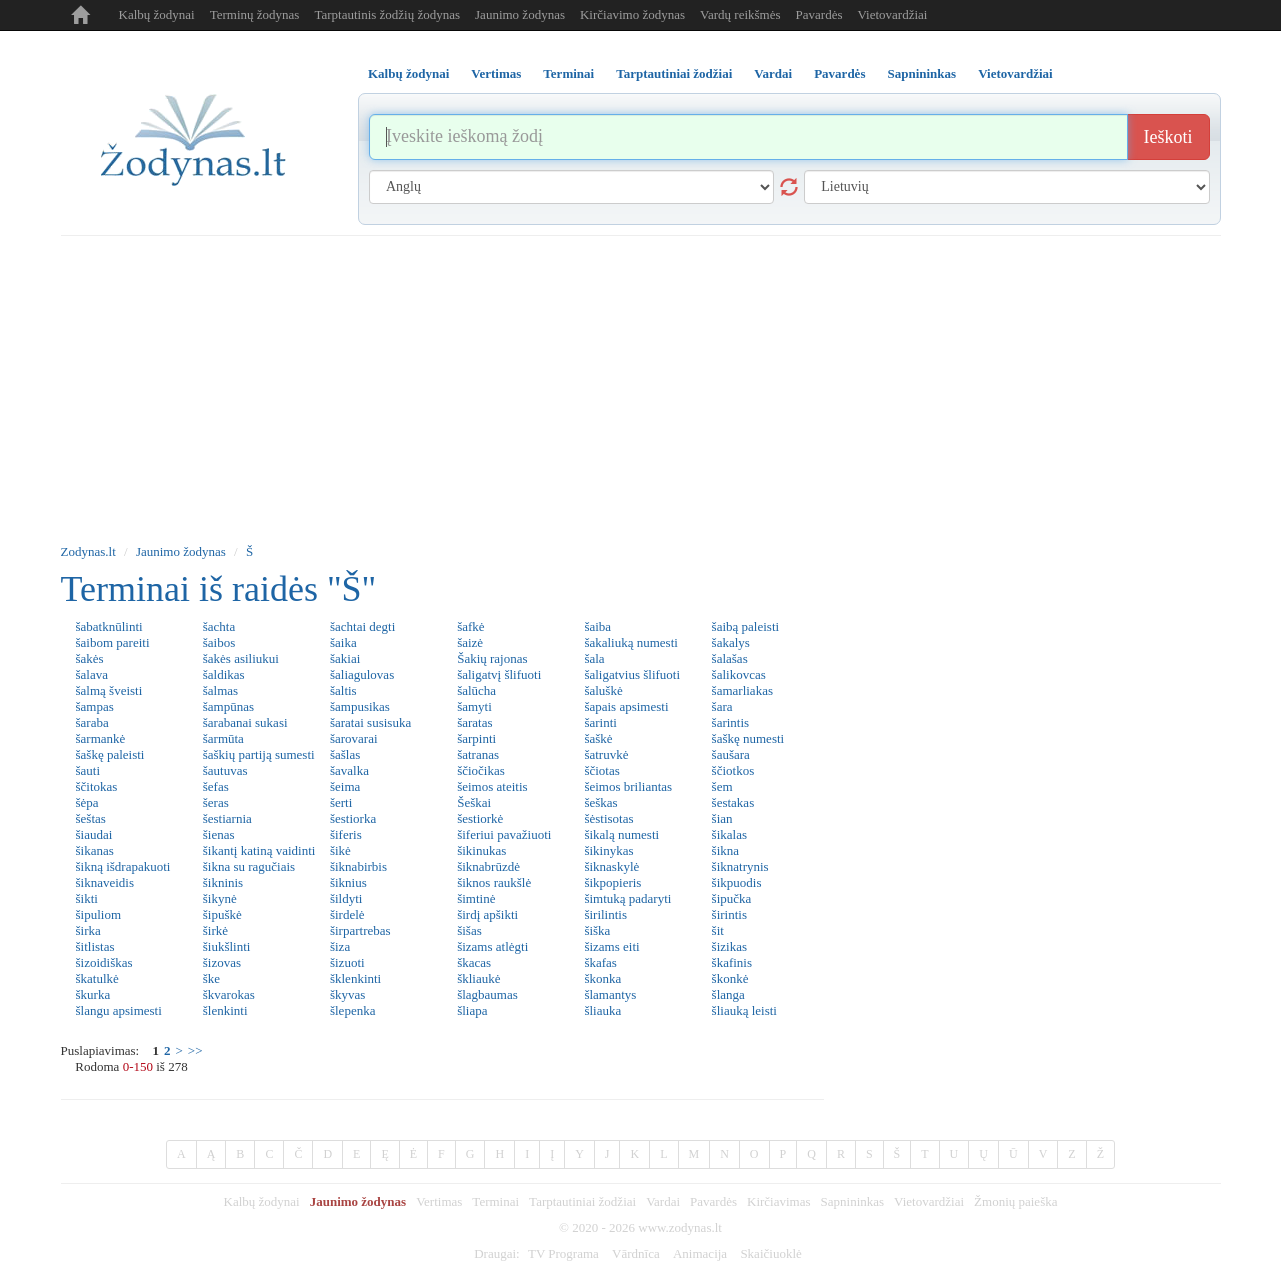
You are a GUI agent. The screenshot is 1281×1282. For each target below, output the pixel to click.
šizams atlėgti (492, 946)
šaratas (474, 722)
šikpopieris (612, 882)
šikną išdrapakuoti (123, 866)
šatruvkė (606, 754)
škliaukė (478, 978)
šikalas (729, 834)
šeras (216, 802)
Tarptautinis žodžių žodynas (387, 14)
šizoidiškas (104, 962)
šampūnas (228, 706)
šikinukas (481, 850)
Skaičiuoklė (770, 1253)
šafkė (470, 626)
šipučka (732, 898)
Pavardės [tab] (839, 73)
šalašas (730, 658)
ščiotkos (733, 770)
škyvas (347, 994)
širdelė (347, 914)
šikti (87, 898)
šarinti (600, 722)
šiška (597, 930)
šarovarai (354, 738)
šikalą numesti (621, 834)
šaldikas (224, 674)
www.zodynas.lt (680, 1227)
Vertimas (439, 1201)
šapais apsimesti (626, 706)
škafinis (732, 962)
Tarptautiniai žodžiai (582, 1201)
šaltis (343, 690)
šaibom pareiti (113, 642)
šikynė (220, 898)
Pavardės (819, 14)
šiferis (346, 834)
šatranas (478, 754)
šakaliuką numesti (631, 642)
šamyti (474, 706)
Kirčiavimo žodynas (632, 14)
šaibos (219, 642)
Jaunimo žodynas (520, 14)
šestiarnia (227, 818)
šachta (219, 626)
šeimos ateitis (492, 786)
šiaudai (94, 834)
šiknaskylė (611, 866)
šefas (216, 786)
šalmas (220, 690)
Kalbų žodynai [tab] (408, 73)
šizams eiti (611, 946)
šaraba (92, 722)
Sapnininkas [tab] (921, 73)
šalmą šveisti (109, 690)
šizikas (729, 946)
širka (88, 930)
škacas (474, 962)
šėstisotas (608, 818)
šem (722, 786)
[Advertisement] (641, 386)
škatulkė (97, 978)
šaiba (597, 626)
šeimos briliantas (628, 786)
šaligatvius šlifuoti (632, 674)
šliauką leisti (744, 1010)
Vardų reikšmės (740, 14)
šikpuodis (737, 882)
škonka (602, 978)
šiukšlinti (227, 946)
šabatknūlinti (109, 626)
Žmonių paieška (1015, 1201)
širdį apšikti (487, 914)
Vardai (663, 1201)
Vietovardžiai (892, 14)
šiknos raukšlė (494, 882)
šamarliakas (742, 690)
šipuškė (222, 914)
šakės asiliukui (241, 658)
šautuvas (225, 770)
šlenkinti (225, 1010)
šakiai (345, 658)
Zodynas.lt (88, 551)
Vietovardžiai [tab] (1015, 73)
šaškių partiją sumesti (259, 754)
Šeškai (474, 802)
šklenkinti (355, 978)
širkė (215, 930)
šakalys (731, 642)
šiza (340, 946)
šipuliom (99, 914)
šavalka (349, 770)
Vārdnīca (636, 1253)
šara (722, 706)
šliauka (602, 1010)
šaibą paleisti (746, 626)
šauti (88, 770)
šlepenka (352, 1010)
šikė (340, 850)
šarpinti (476, 738)
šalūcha (476, 690)
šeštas (91, 818)
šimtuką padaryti (627, 898)
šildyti (346, 898)
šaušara (731, 754)
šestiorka (353, 818)
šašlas (345, 754)
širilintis (605, 914)
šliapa (472, 1010)
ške (211, 978)
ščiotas (601, 770)
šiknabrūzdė (488, 866)
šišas (469, 930)
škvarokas (229, 994)
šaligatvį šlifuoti (499, 674)
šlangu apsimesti (119, 1010)
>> (195, 1050)
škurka (93, 994)
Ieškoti (1168, 137)
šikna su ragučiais (249, 866)
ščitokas (97, 786)
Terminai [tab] (568, 73)
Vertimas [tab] (496, 73)
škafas (600, 962)
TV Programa (563, 1253)
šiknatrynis (740, 866)
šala (594, 658)
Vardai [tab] (773, 73)
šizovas (222, 962)
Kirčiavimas (779, 1201)
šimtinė (476, 898)
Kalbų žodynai (157, 14)
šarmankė (101, 738)
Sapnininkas (853, 1201)
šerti (341, 802)
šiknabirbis (358, 866)
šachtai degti (362, 626)
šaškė (598, 738)
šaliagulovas (362, 674)
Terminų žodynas (255, 14)
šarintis (731, 722)
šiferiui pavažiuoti (504, 834)
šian (722, 818)
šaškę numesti (748, 738)
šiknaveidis (105, 882)
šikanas (95, 850)
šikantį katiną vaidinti (259, 850)
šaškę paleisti (110, 754)
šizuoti (347, 962)
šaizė (470, 642)
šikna (725, 850)
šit (718, 930)
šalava (92, 674)
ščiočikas (481, 770)
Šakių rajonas (492, 658)
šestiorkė (480, 818)
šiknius (348, 882)
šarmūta (223, 738)
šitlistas (95, 946)
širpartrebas (360, 930)
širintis (729, 914)
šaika (343, 642)
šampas (95, 706)
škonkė (730, 978)
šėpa (87, 802)
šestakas (733, 802)
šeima (345, 786)
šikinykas (608, 850)
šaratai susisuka (370, 722)
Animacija (700, 1253)
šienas (219, 834)
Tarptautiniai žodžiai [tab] (674, 73)
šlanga (728, 994)
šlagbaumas (487, 994)
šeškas (600, 802)
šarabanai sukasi (245, 722)
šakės (90, 658)
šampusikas (360, 706)
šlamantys (610, 994)
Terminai (495, 1201)
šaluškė (603, 690)
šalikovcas (739, 674)
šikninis (223, 882)
